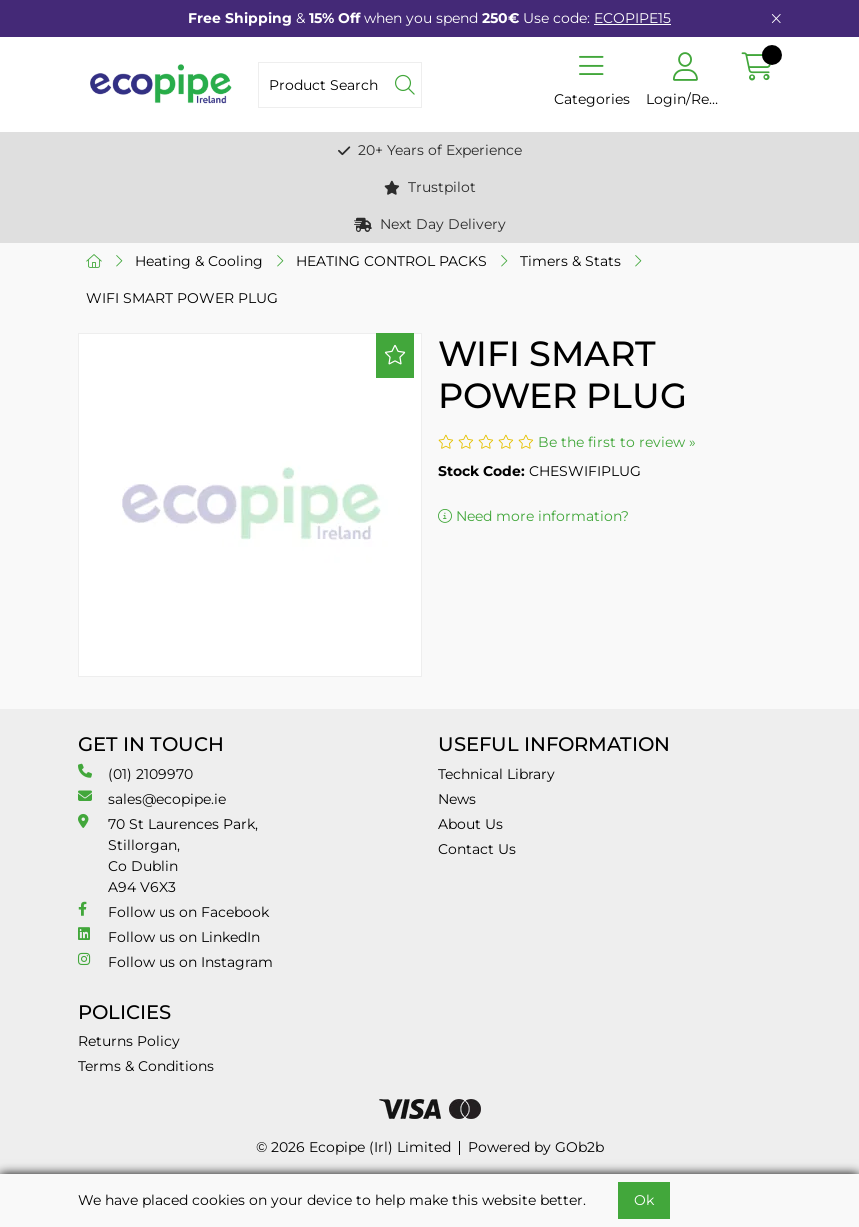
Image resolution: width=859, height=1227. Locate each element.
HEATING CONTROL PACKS (391, 261)
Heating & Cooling (199, 261)
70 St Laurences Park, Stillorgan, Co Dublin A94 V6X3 (168, 855)
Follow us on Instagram (175, 961)
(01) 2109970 (135, 773)
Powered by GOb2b (536, 1147)
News (457, 799)
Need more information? (533, 516)
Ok (644, 1200)
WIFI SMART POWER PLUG (182, 298)
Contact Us (477, 849)
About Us (470, 824)
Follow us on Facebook (173, 911)
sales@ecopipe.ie (152, 798)
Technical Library (496, 774)
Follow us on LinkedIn (169, 936)
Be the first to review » (617, 442)
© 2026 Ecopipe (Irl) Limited (353, 1147)
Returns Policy (129, 1041)
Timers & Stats (570, 261)
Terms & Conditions (146, 1066)
